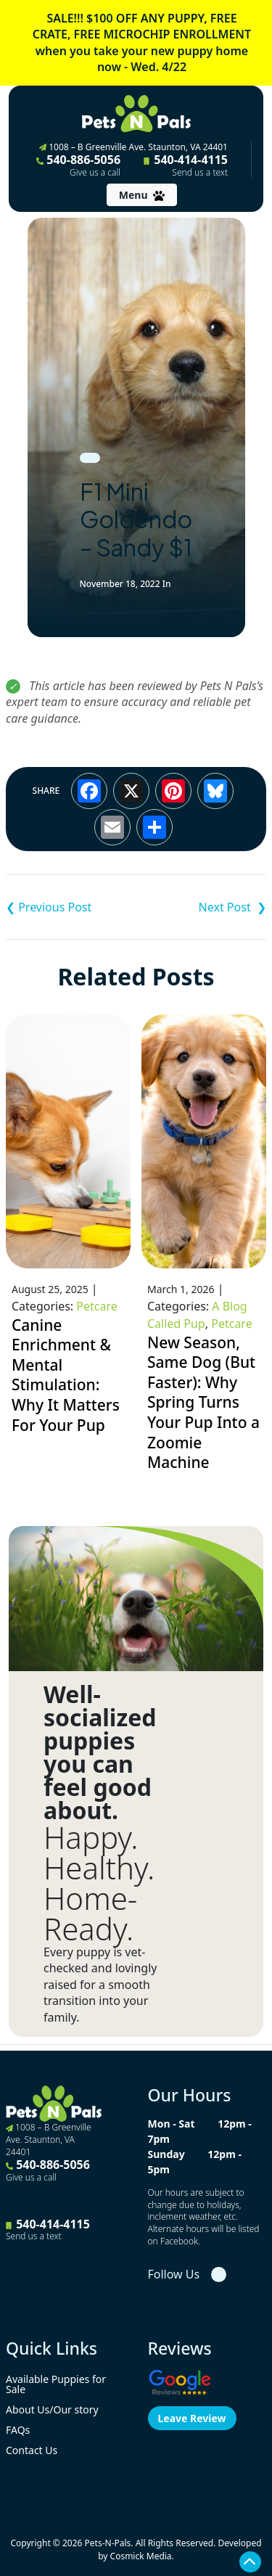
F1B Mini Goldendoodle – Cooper (201, 907)
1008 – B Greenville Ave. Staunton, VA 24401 (133, 147)
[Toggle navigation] (142, 195)
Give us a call (95, 173)
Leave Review (192, 2418)
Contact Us (31, 2450)
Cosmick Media (141, 2556)
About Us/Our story (52, 2409)
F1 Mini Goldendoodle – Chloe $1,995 (71, 907)
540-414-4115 (186, 165)
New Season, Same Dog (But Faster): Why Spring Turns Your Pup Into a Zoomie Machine (203, 1402)
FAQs (18, 2430)
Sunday (166, 2154)
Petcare (96, 1306)
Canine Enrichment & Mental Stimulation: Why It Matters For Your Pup (66, 1375)
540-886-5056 (78, 165)
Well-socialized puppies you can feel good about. (100, 1752)
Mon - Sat (171, 2123)
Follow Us (174, 2274)
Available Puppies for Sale (56, 2384)
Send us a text (200, 173)
